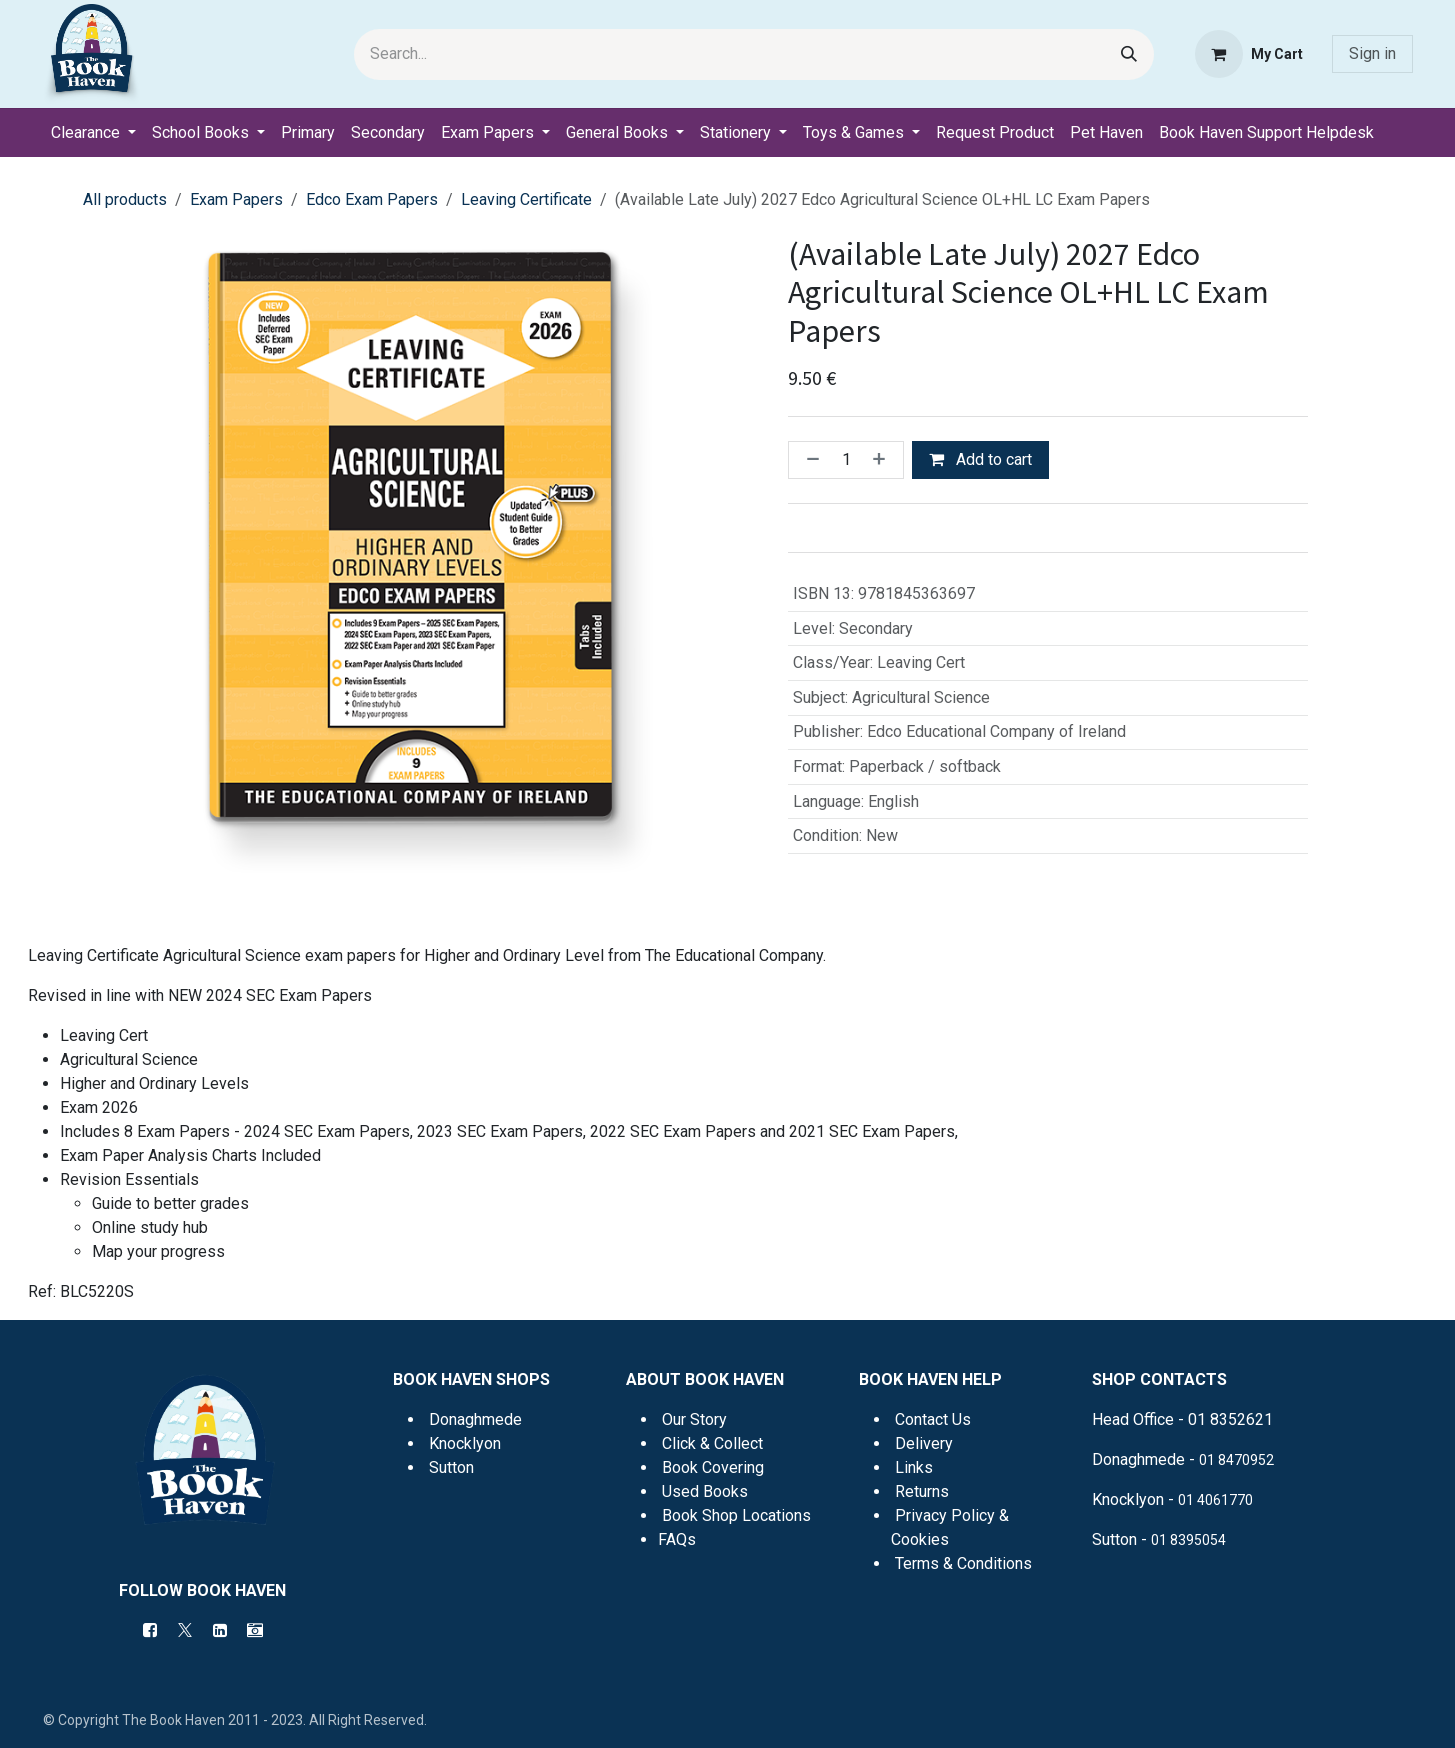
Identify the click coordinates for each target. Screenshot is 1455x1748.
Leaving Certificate (526, 199)
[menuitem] (93, 133)
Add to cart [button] (980, 459)
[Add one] (883, 460)
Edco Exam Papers (372, 199)
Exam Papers (236, 199)
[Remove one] (809, 460)
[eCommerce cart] (1249, 54)
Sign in (1372, 53)
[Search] (1129, 54)
